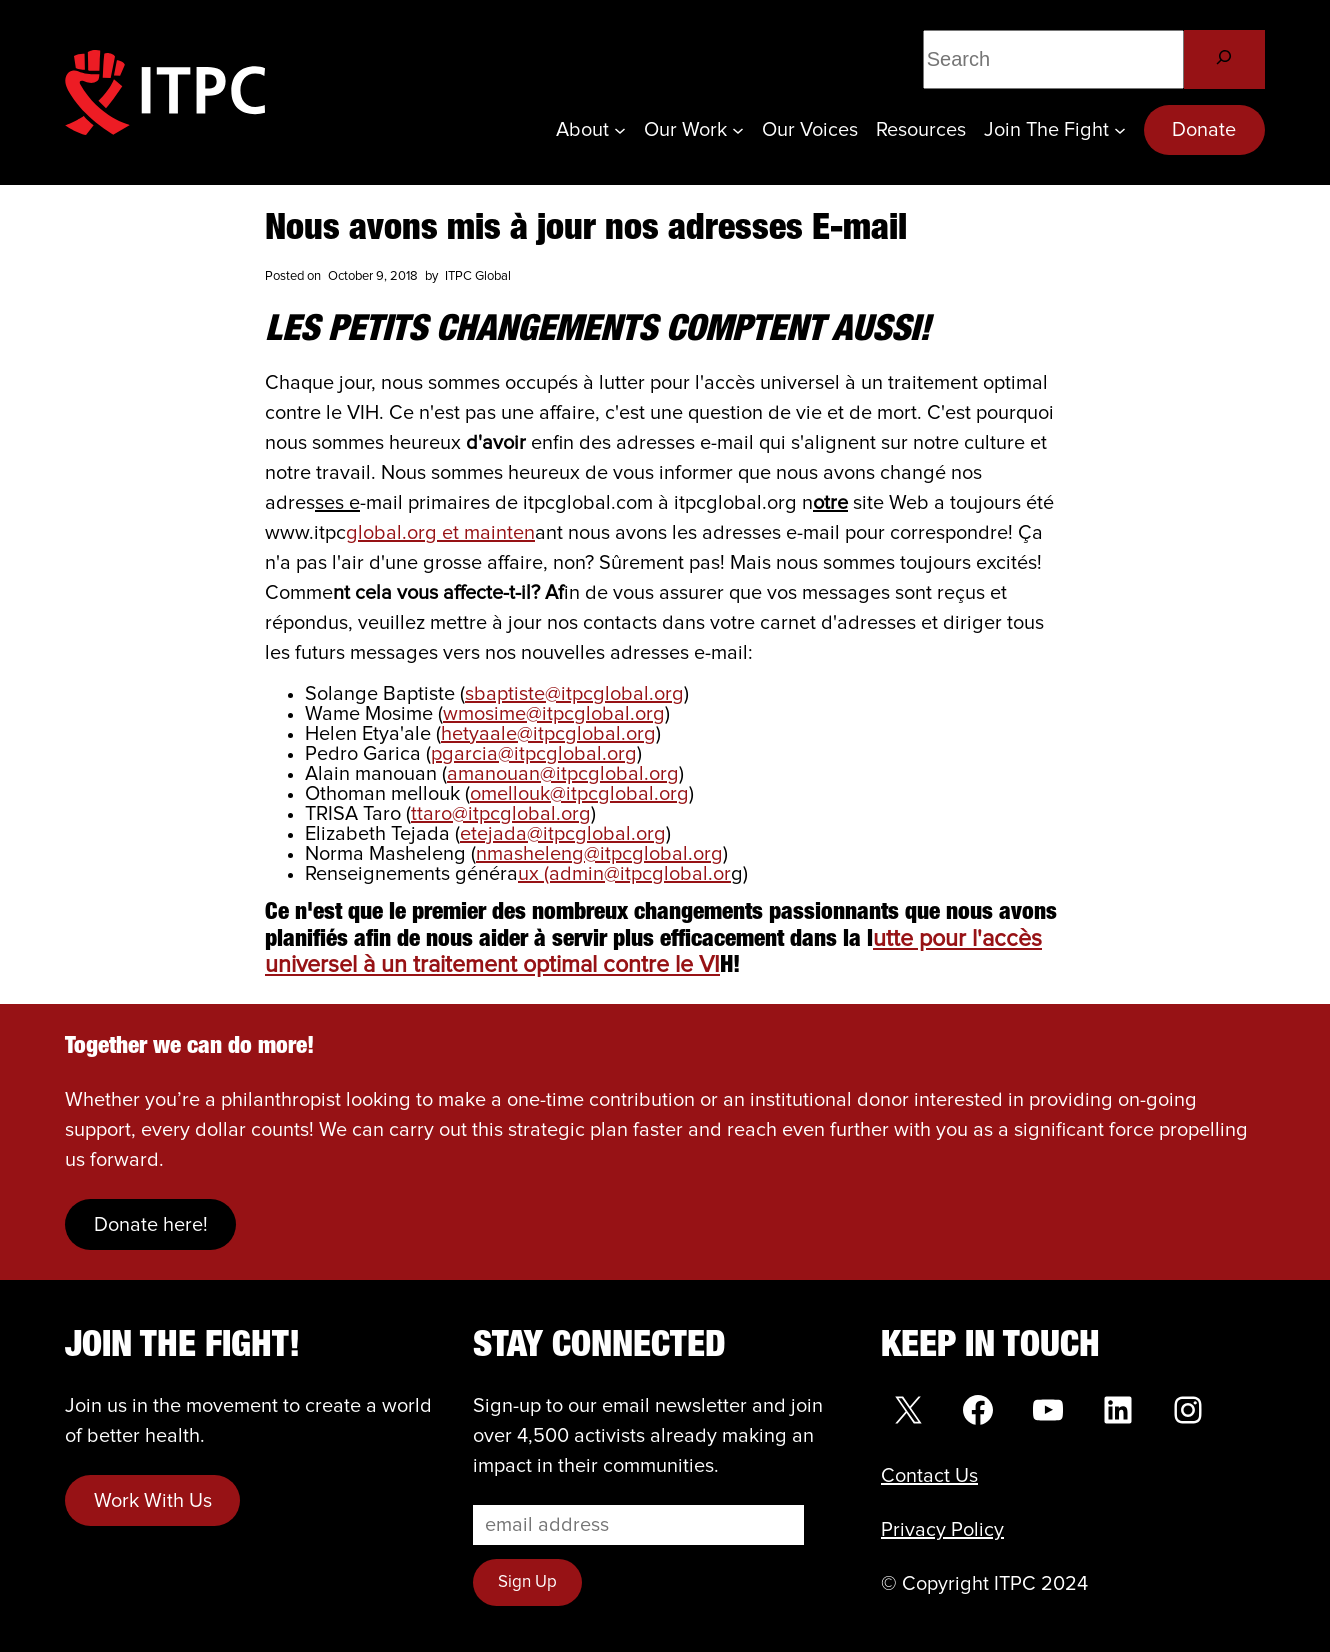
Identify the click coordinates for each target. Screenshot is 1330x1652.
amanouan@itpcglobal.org (563, 774)
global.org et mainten (440, 533)
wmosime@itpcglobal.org (554, 714)
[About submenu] (620, 130)
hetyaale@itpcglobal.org (548, 734)
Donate (1204, 130)
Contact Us (929, 1476)
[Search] (1224, 59)
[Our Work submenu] (738, 130)
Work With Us (153, 1501)
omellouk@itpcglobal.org (579, 794)
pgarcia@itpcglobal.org (534, 754)
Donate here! (151, 1225)
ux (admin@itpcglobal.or (624, 874)
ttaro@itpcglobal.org (501, 814)
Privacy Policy (942, 1530)
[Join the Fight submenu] (1120, 130)
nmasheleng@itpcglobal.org (599, 854)
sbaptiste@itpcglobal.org (574, 694)
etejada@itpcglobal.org (563, 834)
